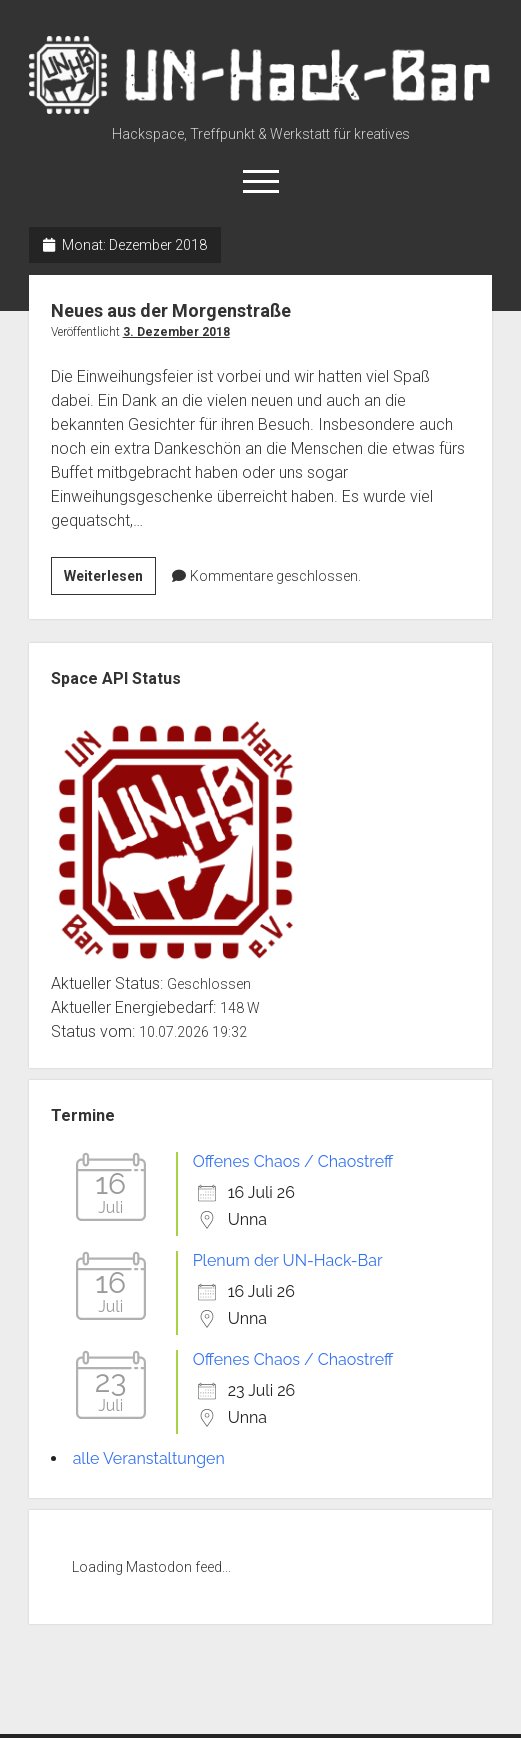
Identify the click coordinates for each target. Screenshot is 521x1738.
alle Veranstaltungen (149, 1458)
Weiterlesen (110, 579)
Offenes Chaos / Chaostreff (293, 1161)
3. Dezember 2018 (176, 332)
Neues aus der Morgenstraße (171, 310)
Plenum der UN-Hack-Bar (288, 1260)
